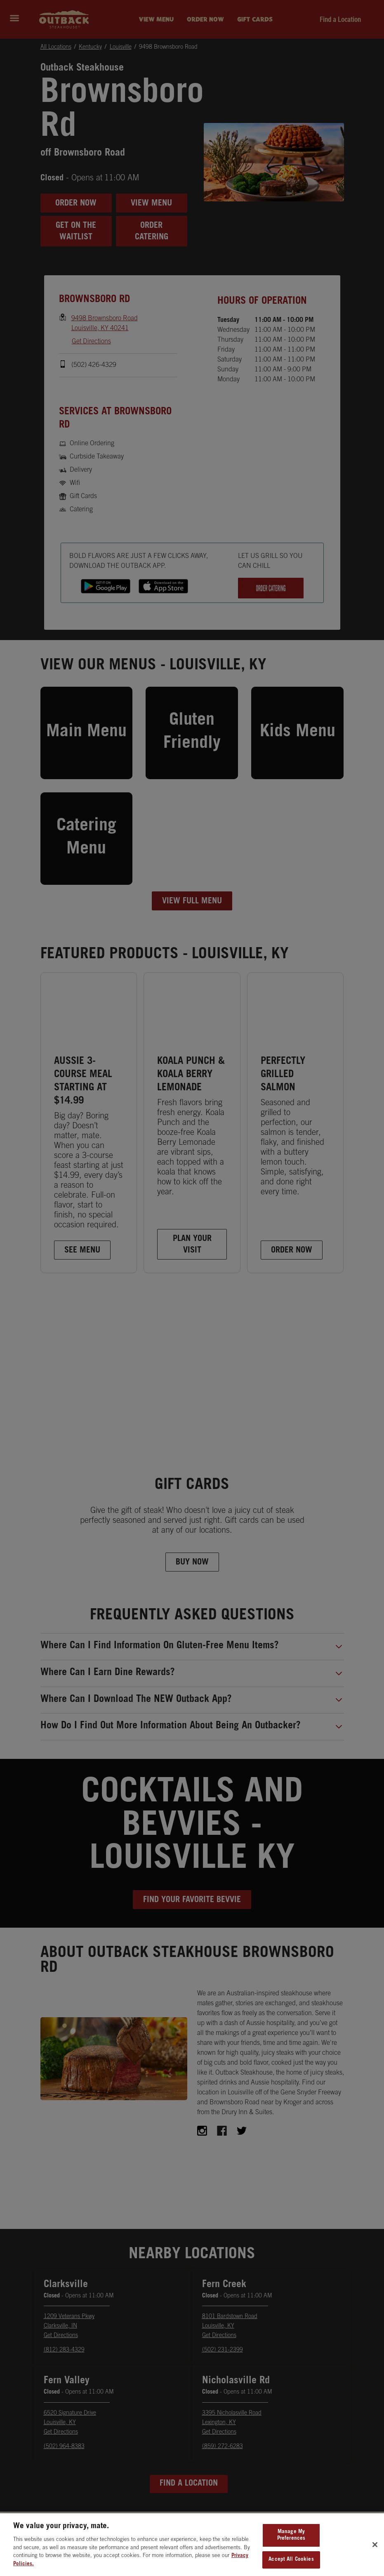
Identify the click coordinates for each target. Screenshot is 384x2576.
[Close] (375, 2554)
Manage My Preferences (291, 2545)
